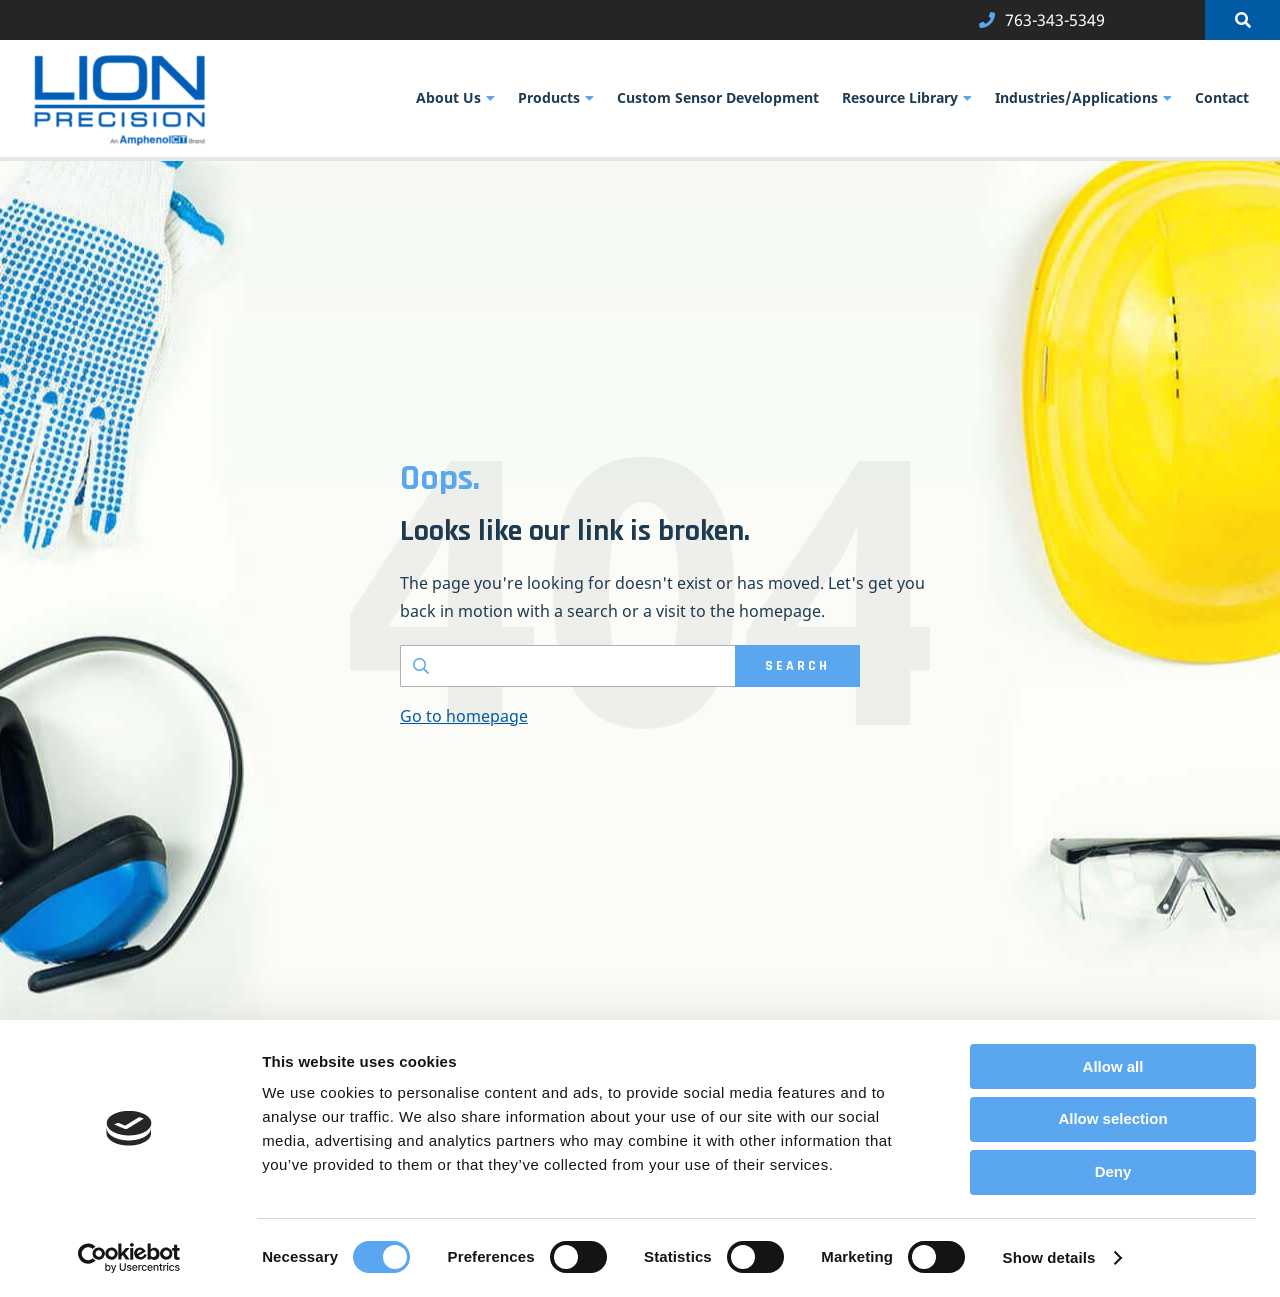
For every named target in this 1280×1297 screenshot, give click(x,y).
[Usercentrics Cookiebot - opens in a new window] (129, 1258)
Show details (1049, 1257)
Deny (1113, 1171)
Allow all (1113, 1066)
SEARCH (797, 666)
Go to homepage (464, 716)
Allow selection (1112, 1118)
